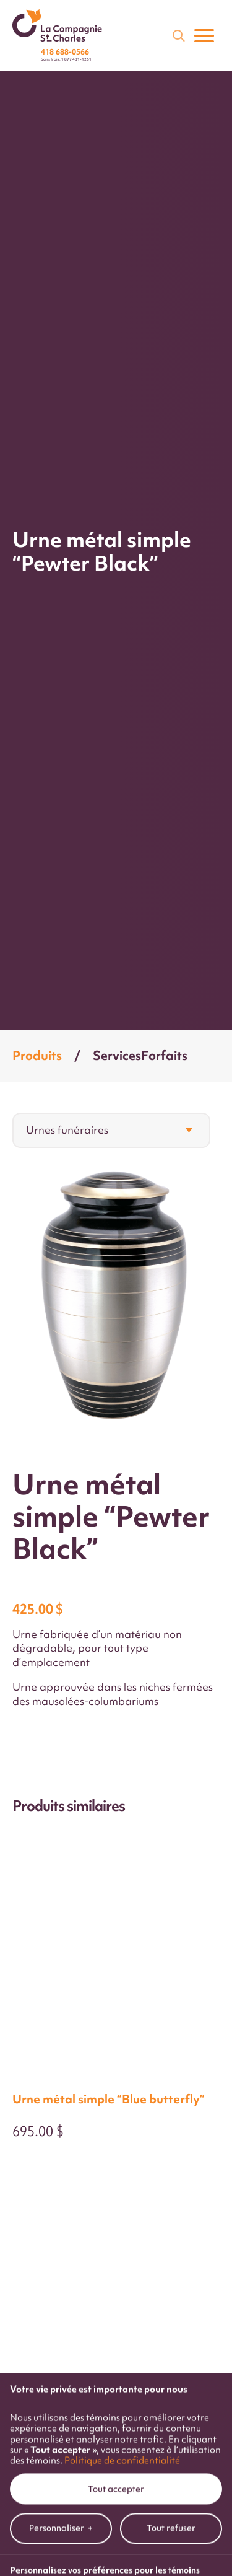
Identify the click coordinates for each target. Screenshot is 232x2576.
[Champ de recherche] (178, 35)
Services (117, 1055)
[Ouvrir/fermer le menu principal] (204, 35)
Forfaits (164, 1055)
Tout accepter (116, 2214)
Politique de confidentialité (122, 2186)
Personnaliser (61, 2255)
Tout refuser (171, 2254)
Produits (37, 1055)
